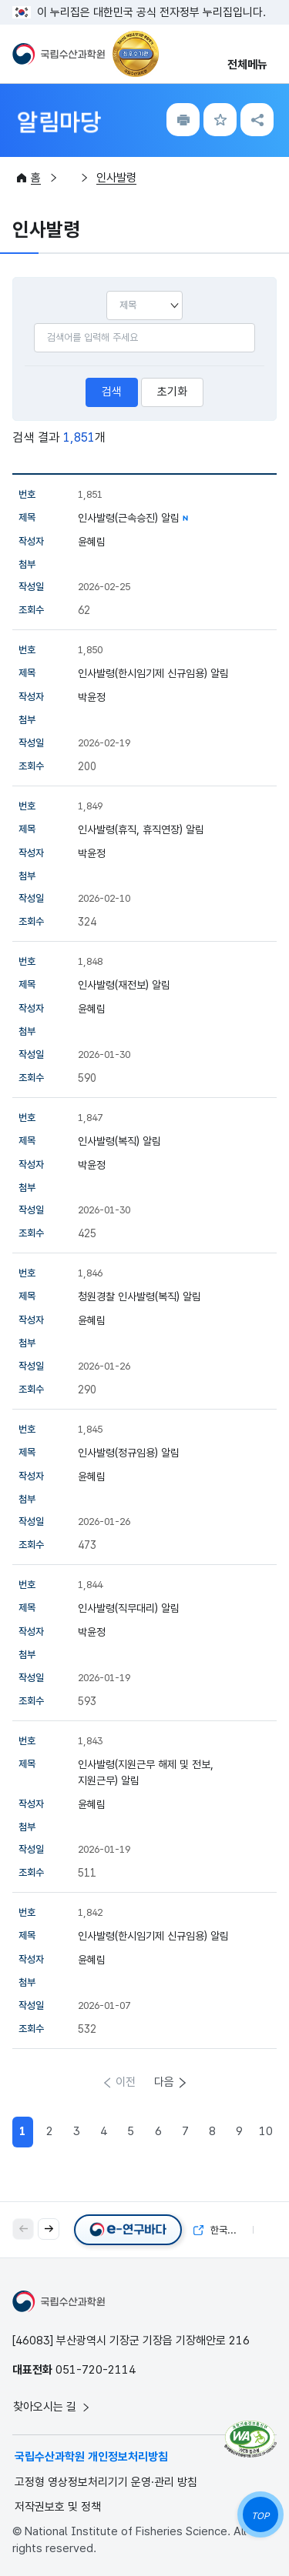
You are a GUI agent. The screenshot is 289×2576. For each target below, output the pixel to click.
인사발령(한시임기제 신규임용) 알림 (153, 673)
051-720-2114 (95, 2370)
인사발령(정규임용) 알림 (129, 1452)
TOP (260, 2516)
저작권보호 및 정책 (58, 2507)
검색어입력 (33, 322)
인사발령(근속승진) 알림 (129, 518)
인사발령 (116, 178)
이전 (126, 2082)
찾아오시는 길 (52, 2407)
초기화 (172, 392)
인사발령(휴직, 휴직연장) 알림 (141, 829)
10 (266, 2131)
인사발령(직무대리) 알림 (129, 1608)
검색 (112, 392)
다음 (164, 2082)
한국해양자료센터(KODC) (223, 2229)
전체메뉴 (247, 65)
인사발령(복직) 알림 (119, 1141)
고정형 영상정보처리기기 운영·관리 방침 (106, 2482)
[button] (48, 2229)
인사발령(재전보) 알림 (124, 985)
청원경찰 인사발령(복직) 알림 (139, 1296)
